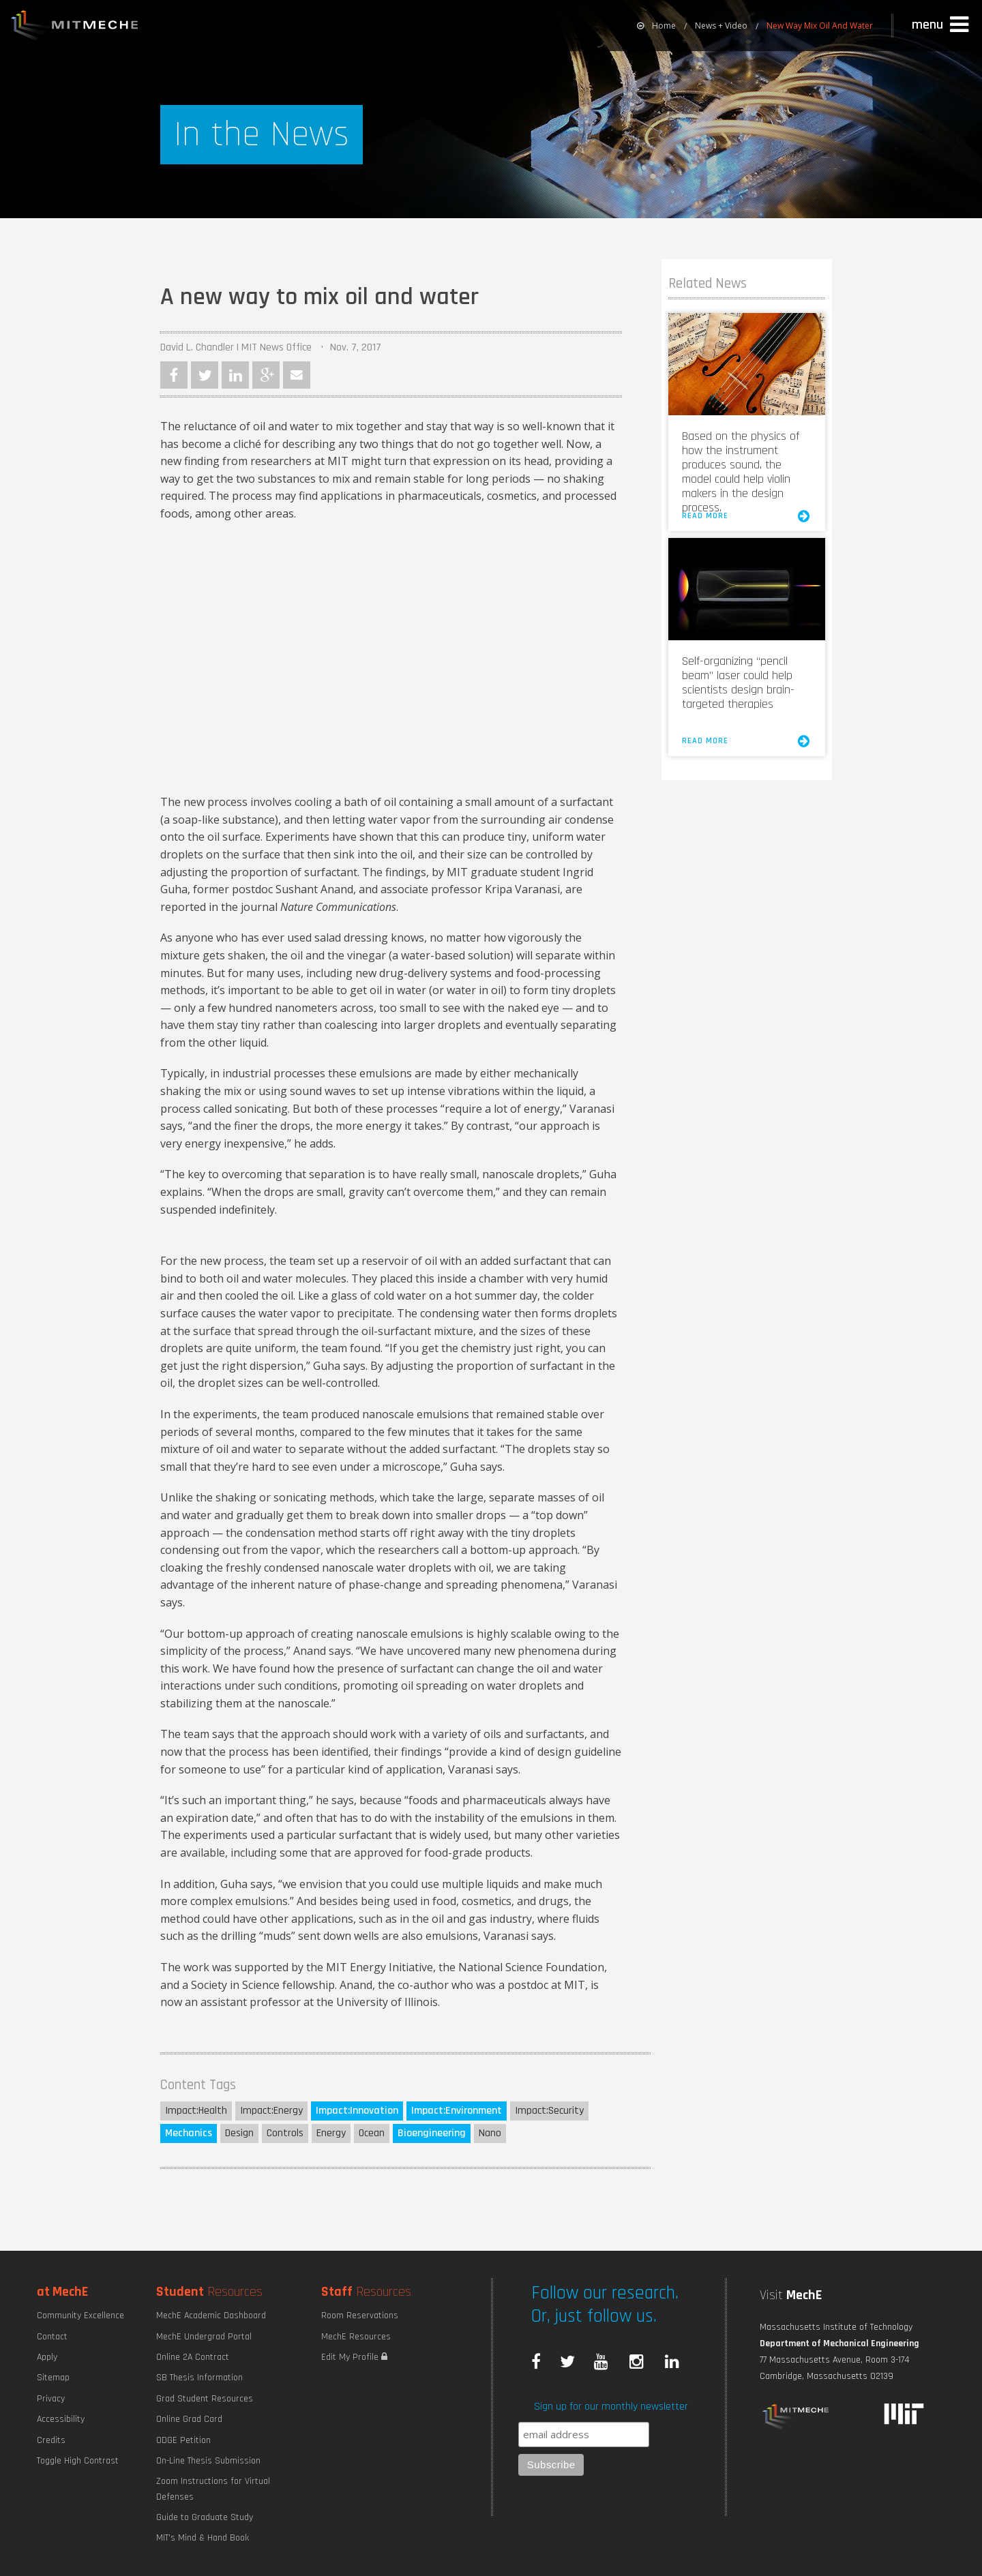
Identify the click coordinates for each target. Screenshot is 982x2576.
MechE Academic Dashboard (211, 2315)
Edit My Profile (354, 2357)
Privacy (51, 2399)
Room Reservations (359, 2315)
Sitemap (53, 2377)
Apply (47, 2357)
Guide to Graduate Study (204, 2517)
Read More (747, 516)
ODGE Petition (183, 2440)
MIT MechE (75, 27)
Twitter (204, 375)
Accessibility (61, 2419)
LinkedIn (235, 375)
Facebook (174, 375)
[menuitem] (656, 25)
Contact (52, 2337)
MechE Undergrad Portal (204, 2337)
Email (296, 375)
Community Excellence (80, 2315)
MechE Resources (356, 2337)
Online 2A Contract (192, 2357)
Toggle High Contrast (78, 2461)
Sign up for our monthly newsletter (611, 2406)
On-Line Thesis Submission (208, 2461)
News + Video (721, 25)
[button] (942, 25)
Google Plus (266, 375)
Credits (51, 2440)
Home (656, 25)
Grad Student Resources (204, 2399)
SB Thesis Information (199, 2377)
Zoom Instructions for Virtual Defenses (213, 2488)
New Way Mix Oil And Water (820, 25)
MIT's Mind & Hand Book (202, 2538)
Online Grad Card (189, 2419)
